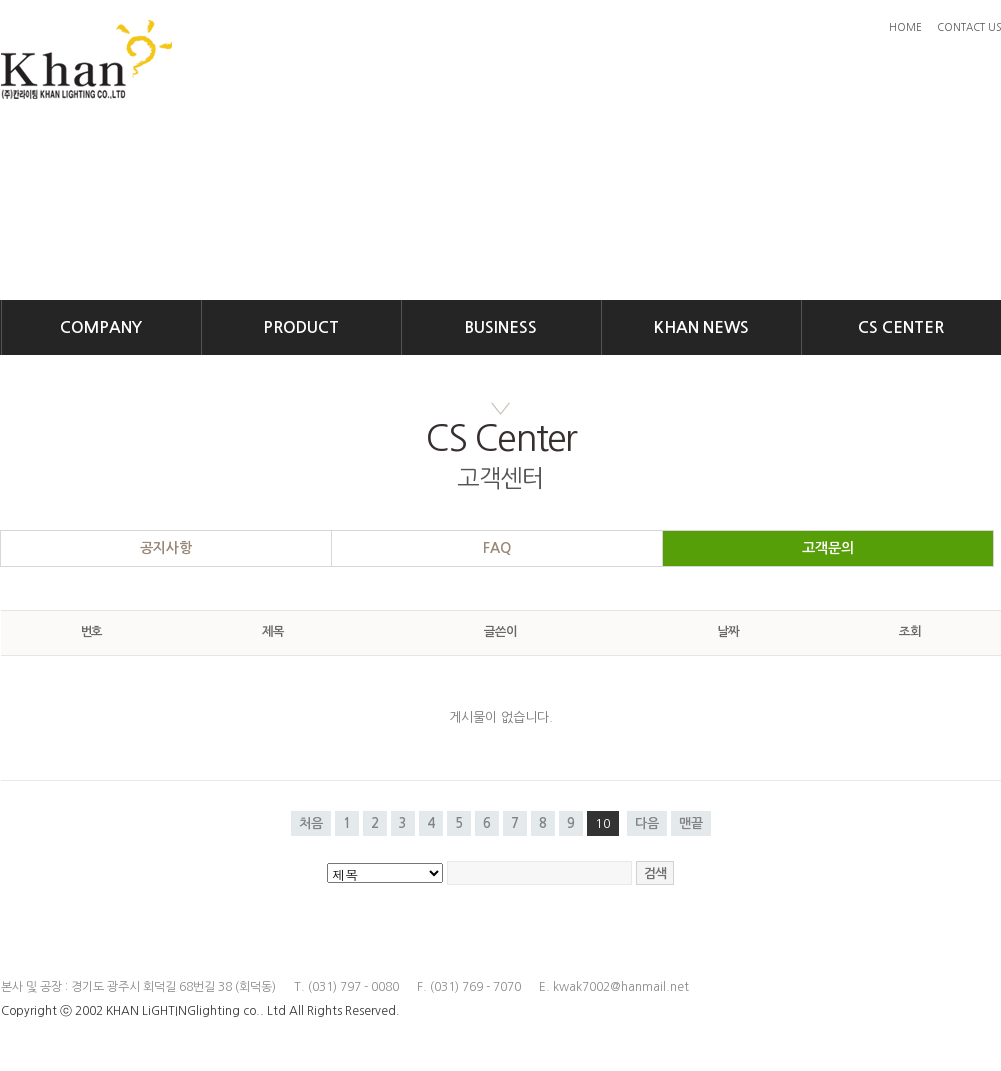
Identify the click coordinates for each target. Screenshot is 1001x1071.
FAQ (497, 548)
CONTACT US (969, 27)
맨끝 (691, 823)
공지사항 (166, 548)
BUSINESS (501, 327)
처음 (311, 823)
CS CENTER (901, 327)
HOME (905, 27)
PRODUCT (301, 327)
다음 (647, 823)
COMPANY (101, 327)
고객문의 (828, 548)
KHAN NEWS (701, 327)
